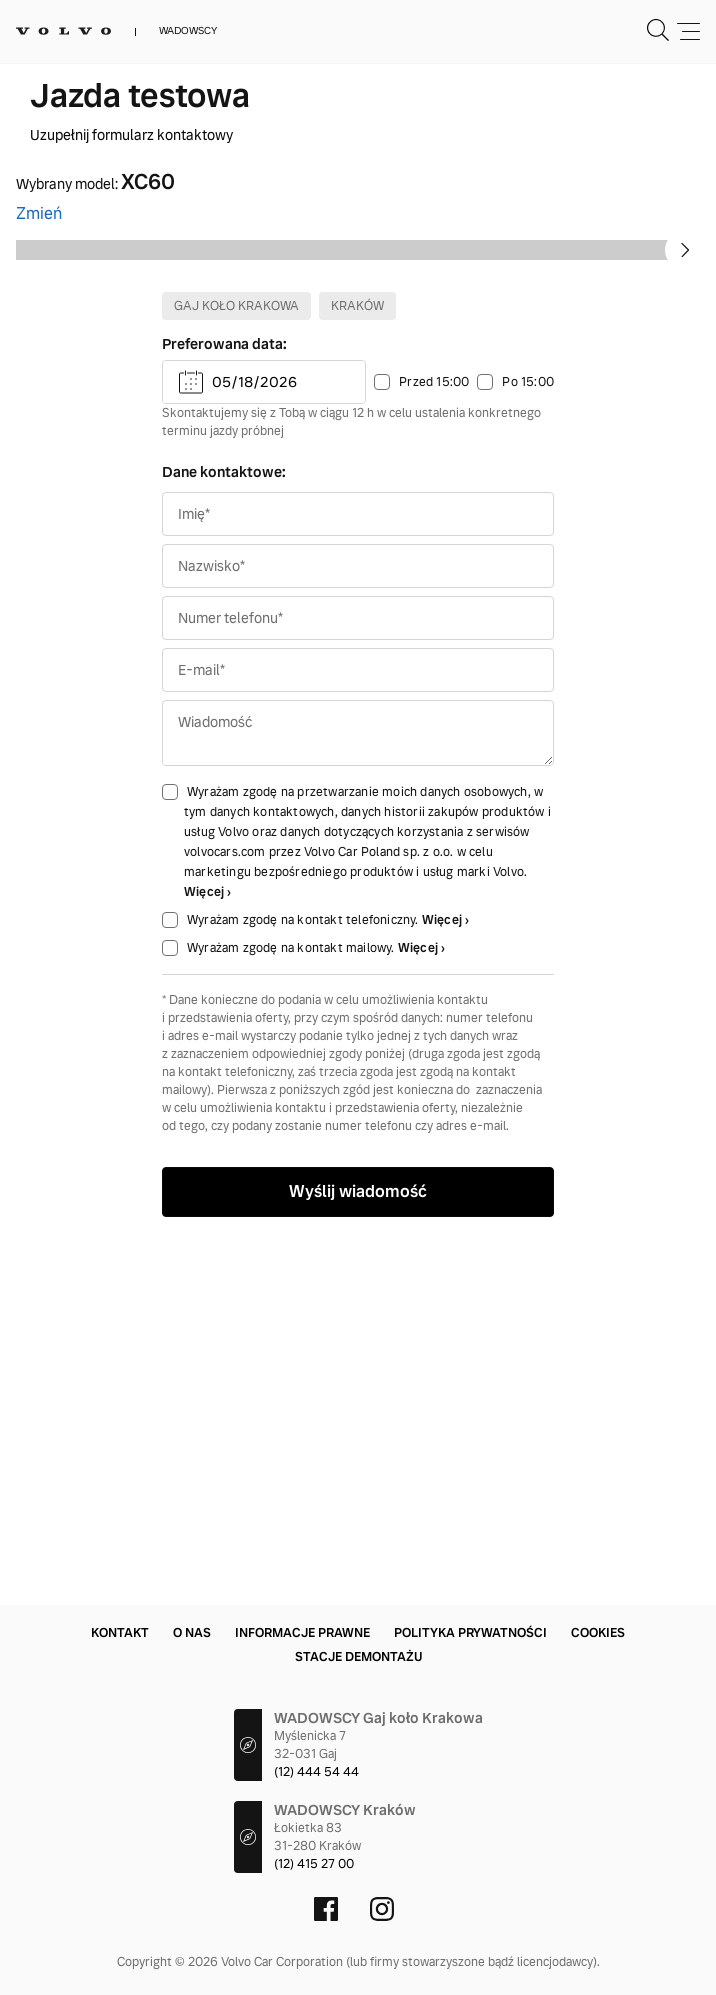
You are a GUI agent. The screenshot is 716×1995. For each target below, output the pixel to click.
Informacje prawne (302, 1633)
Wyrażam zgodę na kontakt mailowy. (292, 1312)
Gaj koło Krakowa (236, 670)
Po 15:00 (528, 746)
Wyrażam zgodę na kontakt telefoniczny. (304, 1284)
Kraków (357, 670)
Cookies (598, 1633)
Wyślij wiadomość (358, 1555)
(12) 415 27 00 (314, 1864)
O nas (192, 1633)
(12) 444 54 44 (316, 1772)
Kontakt (120, 1633)
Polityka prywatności (470, 1633)
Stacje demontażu (358, 1657)
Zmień (39, 213)
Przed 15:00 (434, 746)
